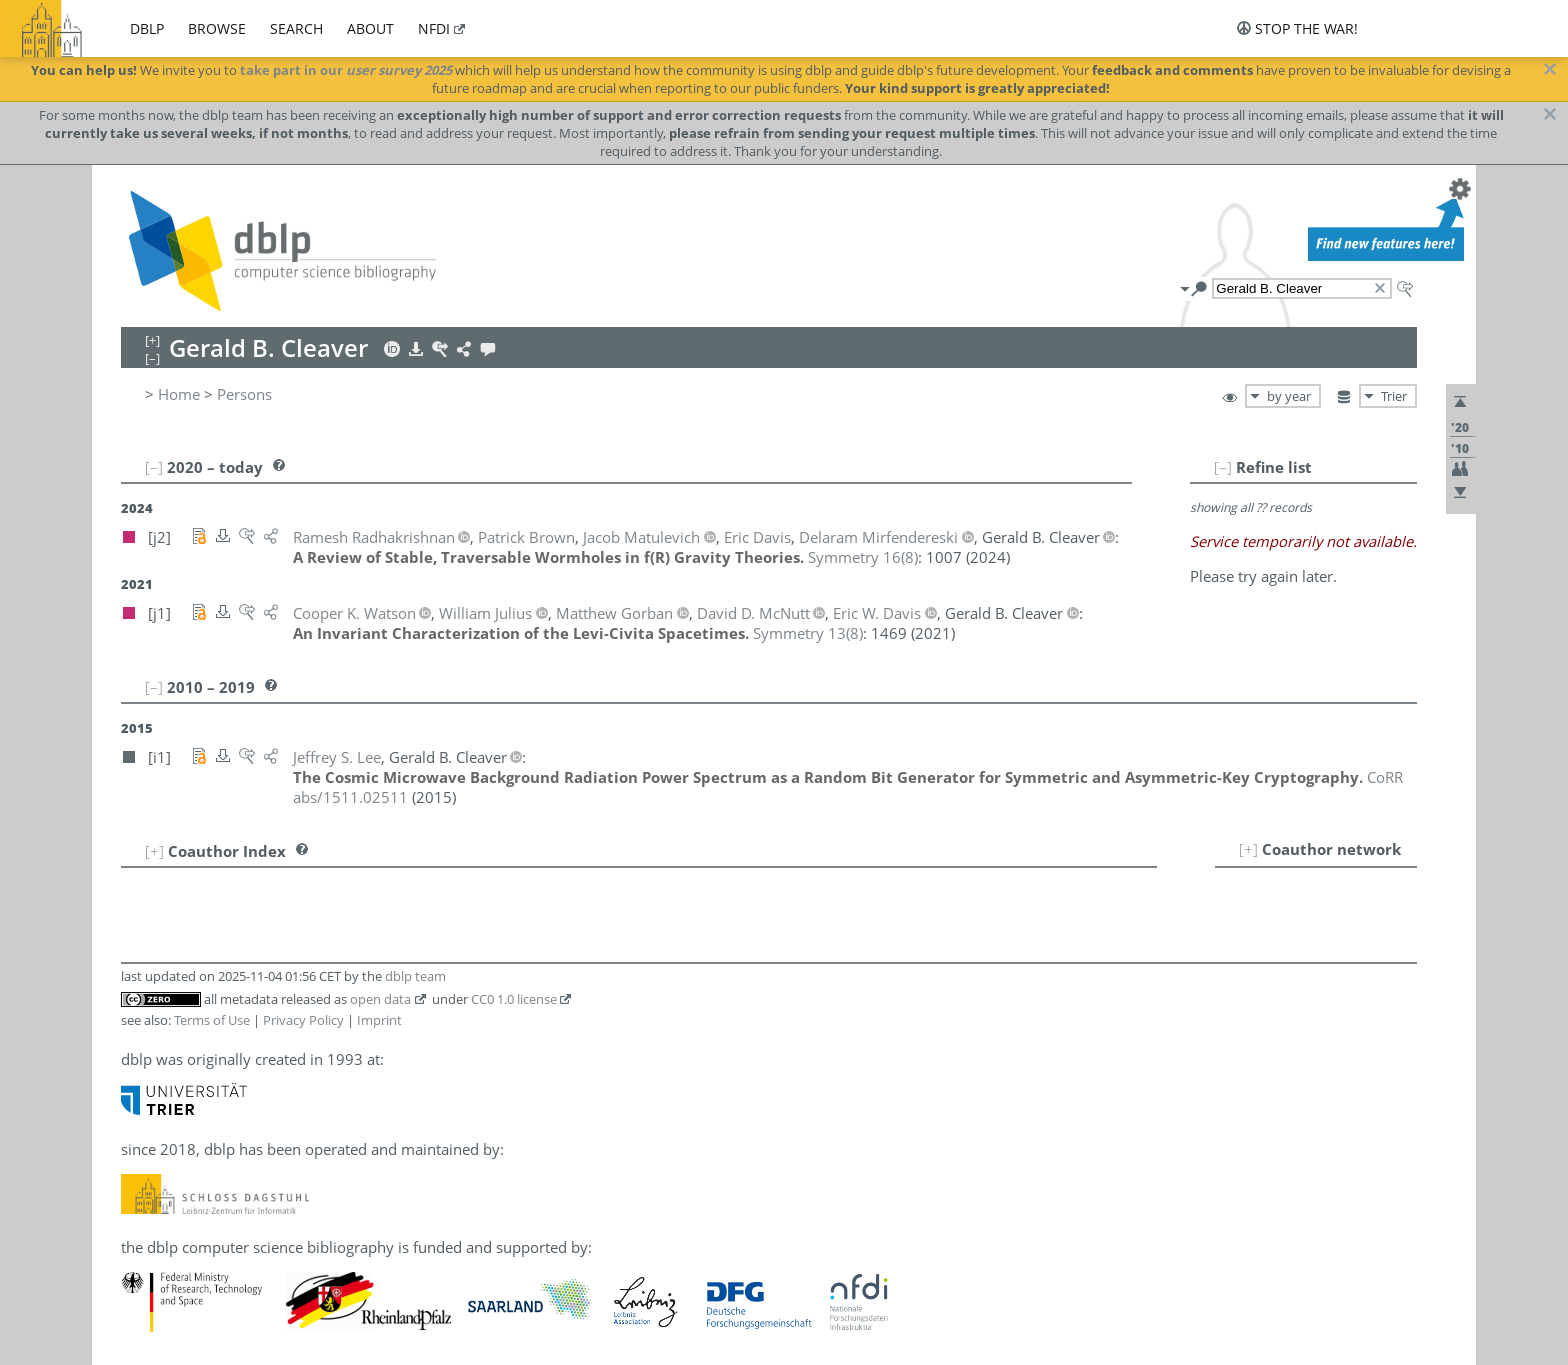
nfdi (434, 28)
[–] (1223, 467)
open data (380, 999)
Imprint (379, 1020)
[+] (1248, 849)
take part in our (346, 70)
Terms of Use (212, 1020)
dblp (147, 28)
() (863, 557)
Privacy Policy (303, 1020)
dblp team (415, 976)
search (296, 28)
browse (217, 28)
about (370, 28)
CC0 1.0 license (514, 999)
